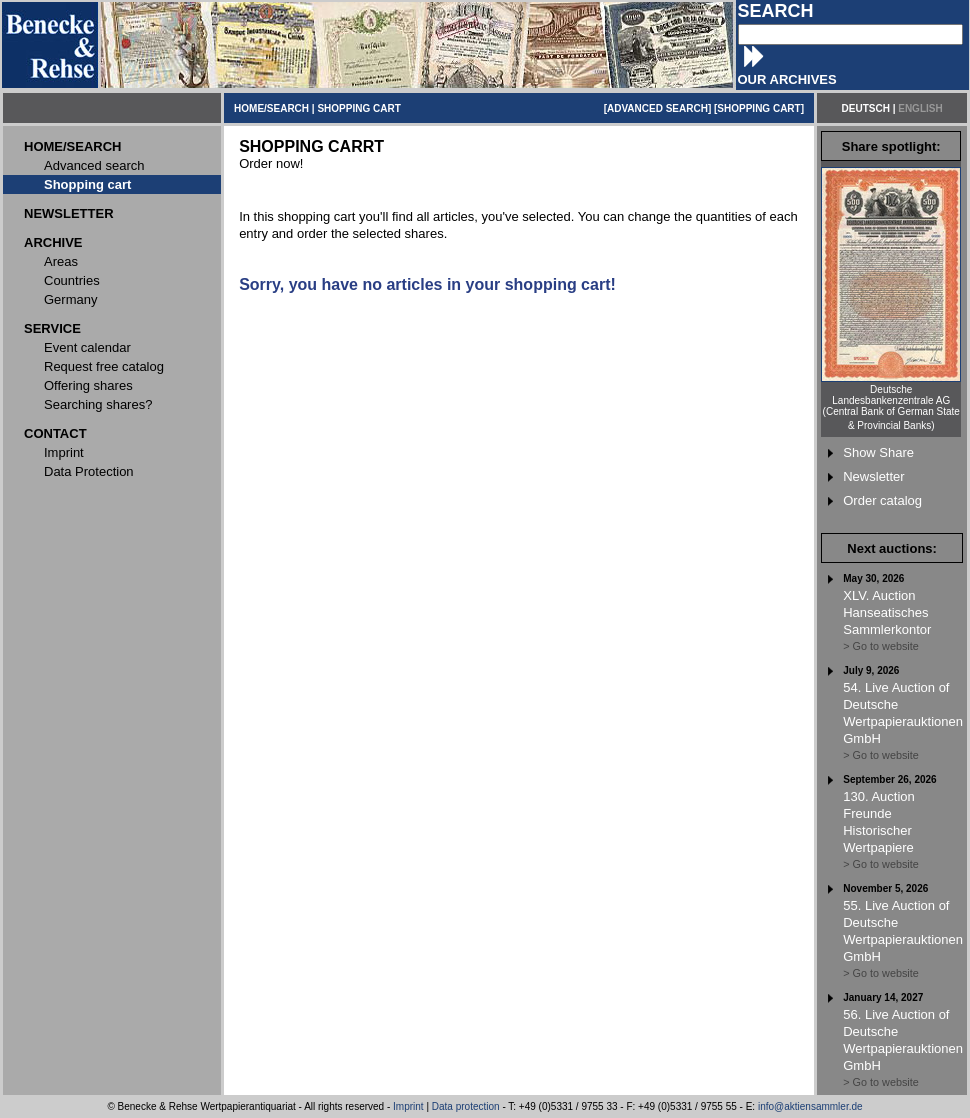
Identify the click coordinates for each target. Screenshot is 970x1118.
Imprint (408, 1106)
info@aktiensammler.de (810, 1106)
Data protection (466, 1106)
